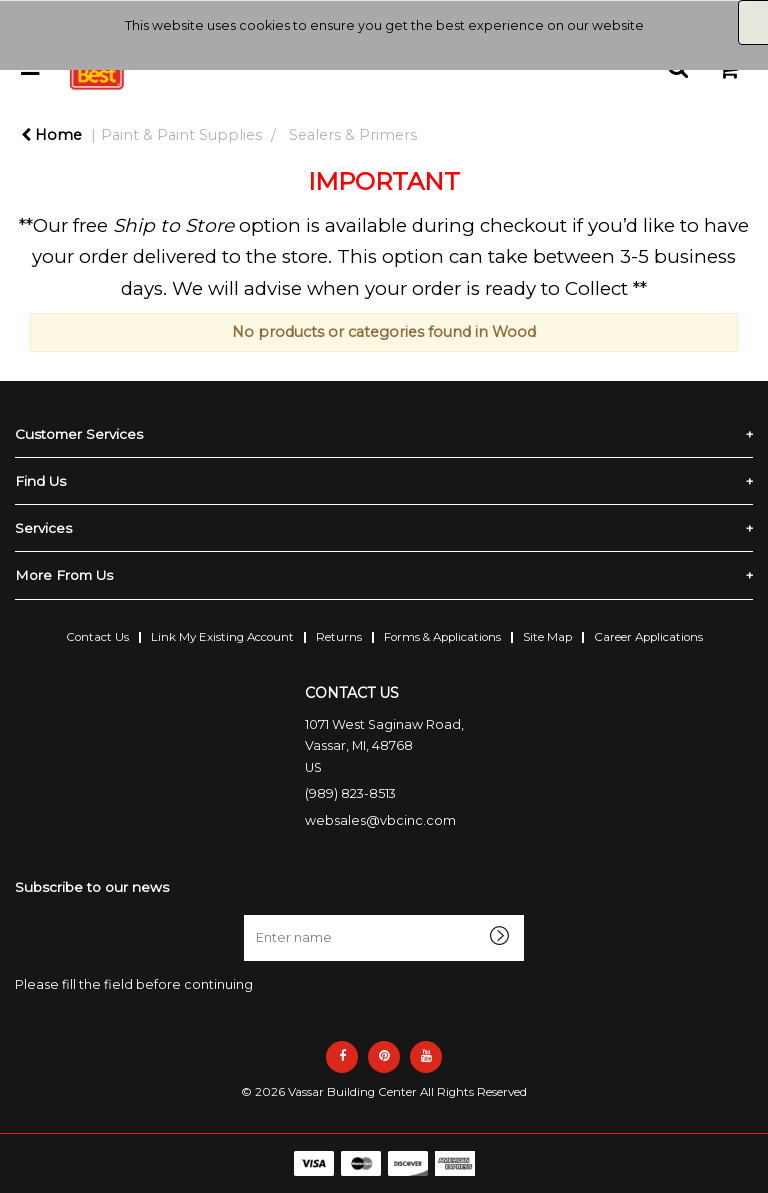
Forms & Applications (442, 637)
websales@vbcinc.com (380, 820)
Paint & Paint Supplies (181, 135)
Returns (339, 637)
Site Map (547, 637)
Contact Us (97, 637)
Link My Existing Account (222, 637)
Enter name (249, 914)
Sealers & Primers (353, 135)
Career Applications (648, 637)
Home (51, 135)
